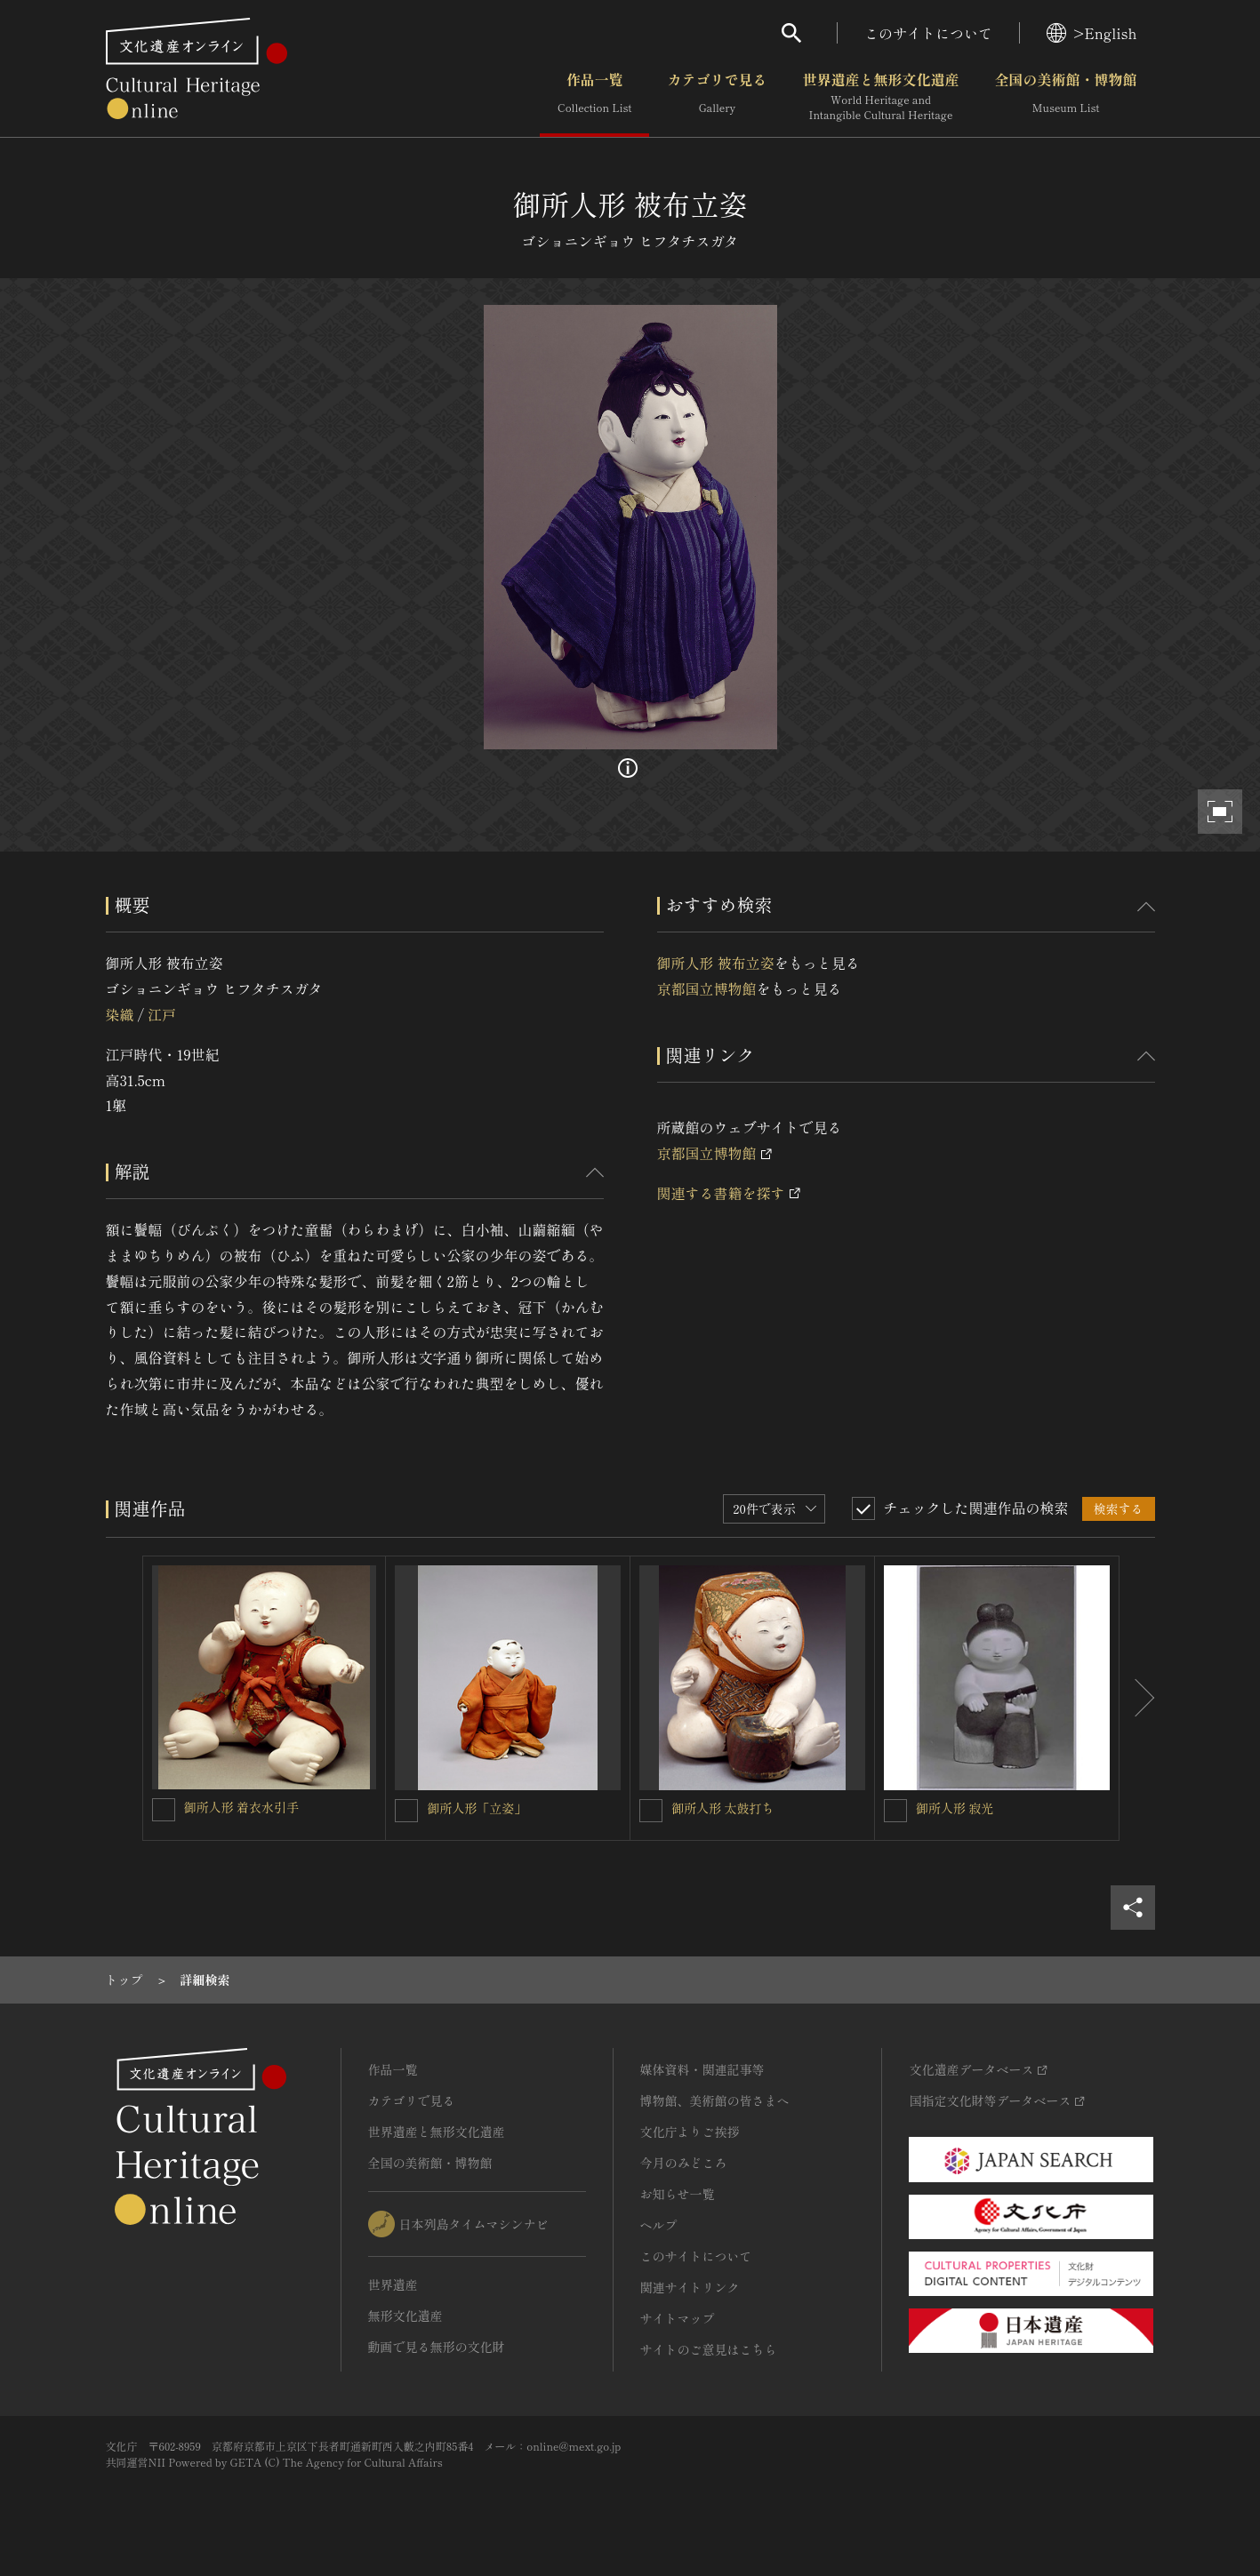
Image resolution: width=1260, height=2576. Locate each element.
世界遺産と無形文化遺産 (880, 96)
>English (1091, 33)
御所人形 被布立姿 (715, 962)
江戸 (162, 1014)
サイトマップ (677, 2318)
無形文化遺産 (405, 2315)
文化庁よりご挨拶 (690, 2131)
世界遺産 (393, 2284)
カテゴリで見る (716, 96)
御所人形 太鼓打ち (722, 1808)
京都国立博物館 (707, 988)
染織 (120, 1014)
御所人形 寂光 (955, 1808)
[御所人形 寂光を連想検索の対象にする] (895, 1810)
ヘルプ (659, 2225)
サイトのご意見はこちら (708, 2349)
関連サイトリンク (690, 2287)
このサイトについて (928, 33)
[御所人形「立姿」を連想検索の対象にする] (406, 1810)
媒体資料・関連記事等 (702, 2069)
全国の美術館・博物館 (1065, 96)
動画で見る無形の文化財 (436, 2347)
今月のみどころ (683, 2163)
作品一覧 (594, 96)
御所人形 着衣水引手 (242, 1807)
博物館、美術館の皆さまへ (715, 2100)
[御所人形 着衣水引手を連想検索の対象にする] (163, 1809)
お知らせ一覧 (677, 2194)
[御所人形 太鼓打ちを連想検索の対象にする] (650, 1810)
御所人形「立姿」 (476, 1808)
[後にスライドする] (1137, 1699)
